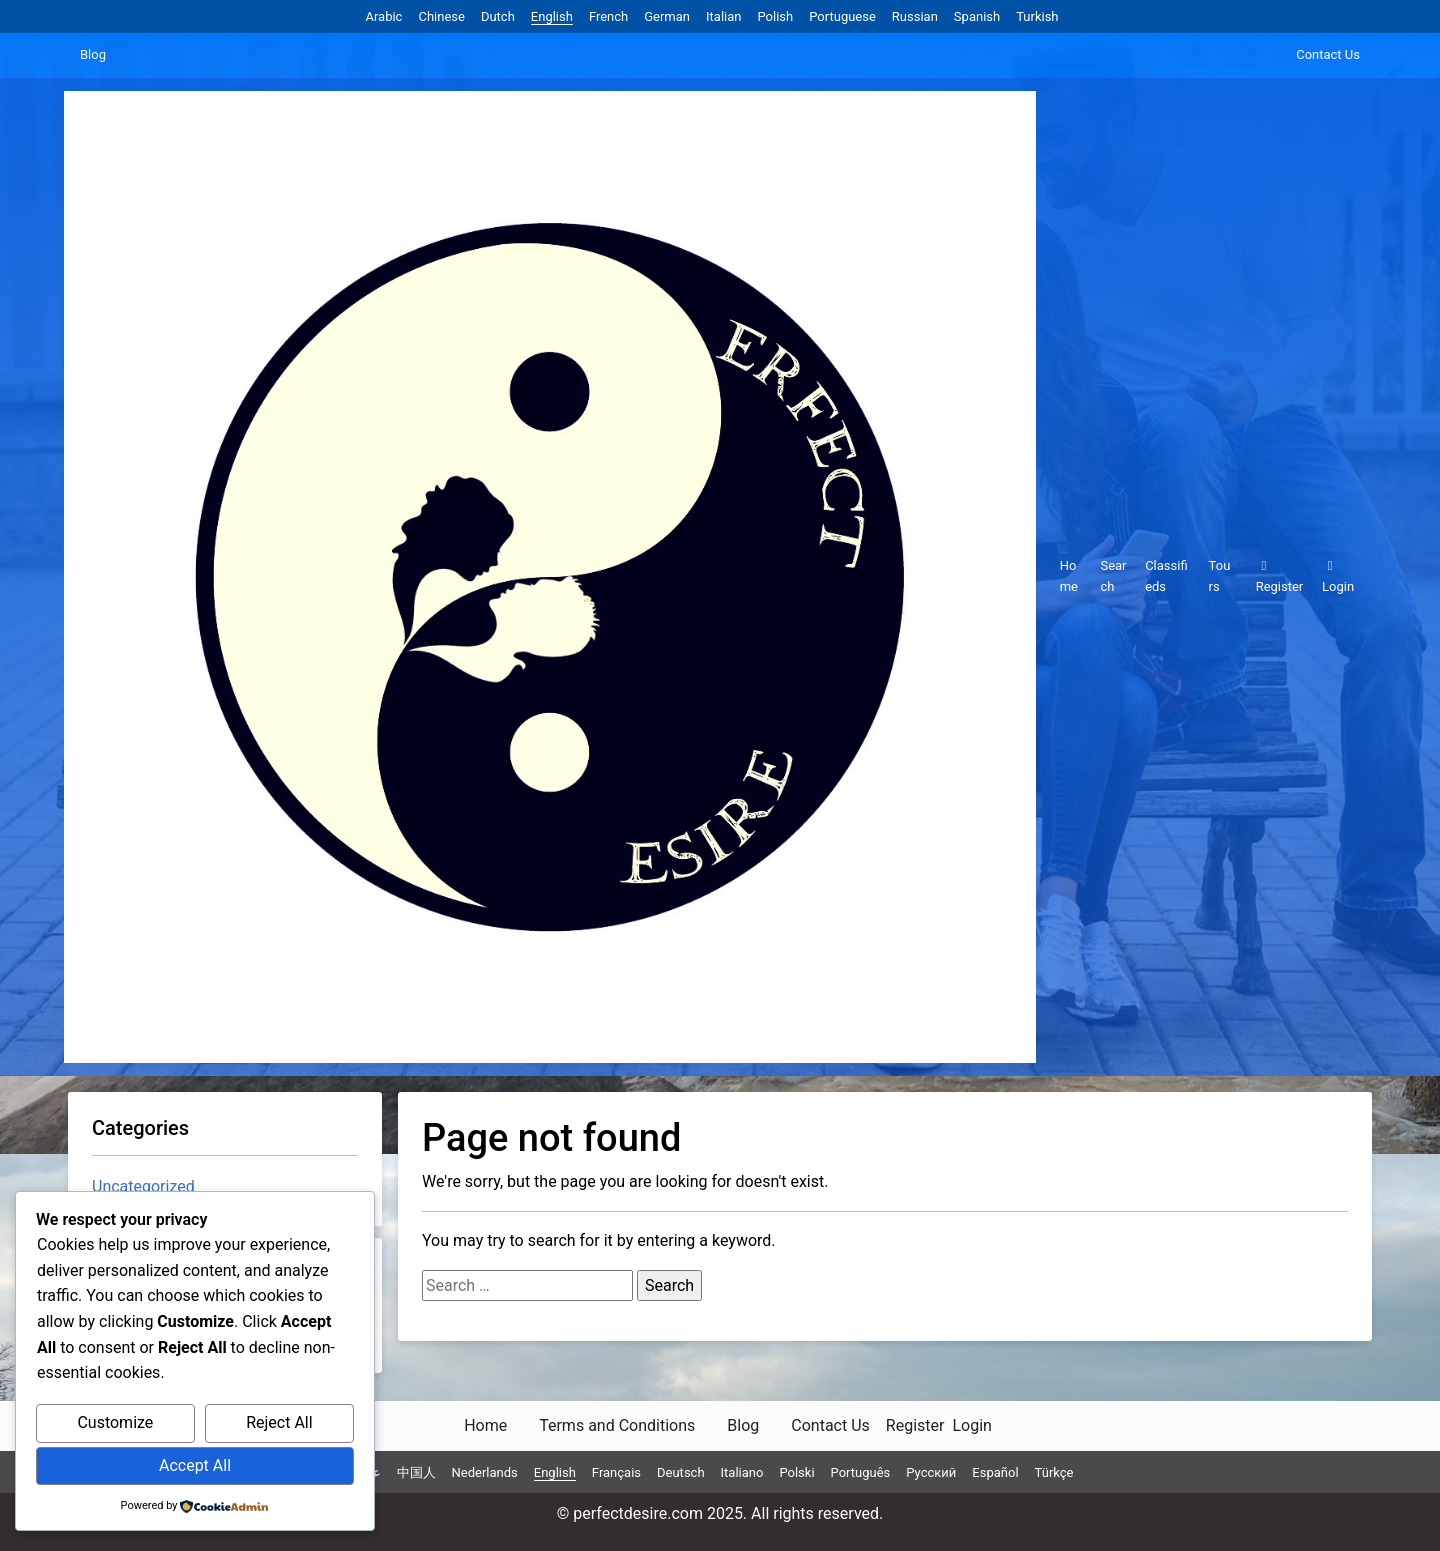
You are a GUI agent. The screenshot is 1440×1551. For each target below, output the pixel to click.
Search (1113, 576)
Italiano (742, 1472)
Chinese (441, 16)
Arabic (383, 16)
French (608, 16)
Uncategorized (143, 1186)
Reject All (279, 1422)
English (552, 16)
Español (995, 1472)
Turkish (1037, 16)
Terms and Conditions (617, 1425)
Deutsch (681, 1472)
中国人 (416, 1472)
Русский (931, 1472)
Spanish (977, 16)
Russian (915, 16)
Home (1069, 576)
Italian (723, 16)
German (667, 16)
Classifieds (1166, 576)
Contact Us (1328, 54)
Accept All (195, 1465)
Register (1280, 576)
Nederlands (485, 1472)
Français (616, 1472)
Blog (93, 54)
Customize (115, 1422)
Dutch (498, 16)
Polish (775, 16)
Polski (796, 1472)
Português (861, 1472)
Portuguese (842, 16)
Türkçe (1054, 1472)
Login (1338, 576)
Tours (1220, 576)
